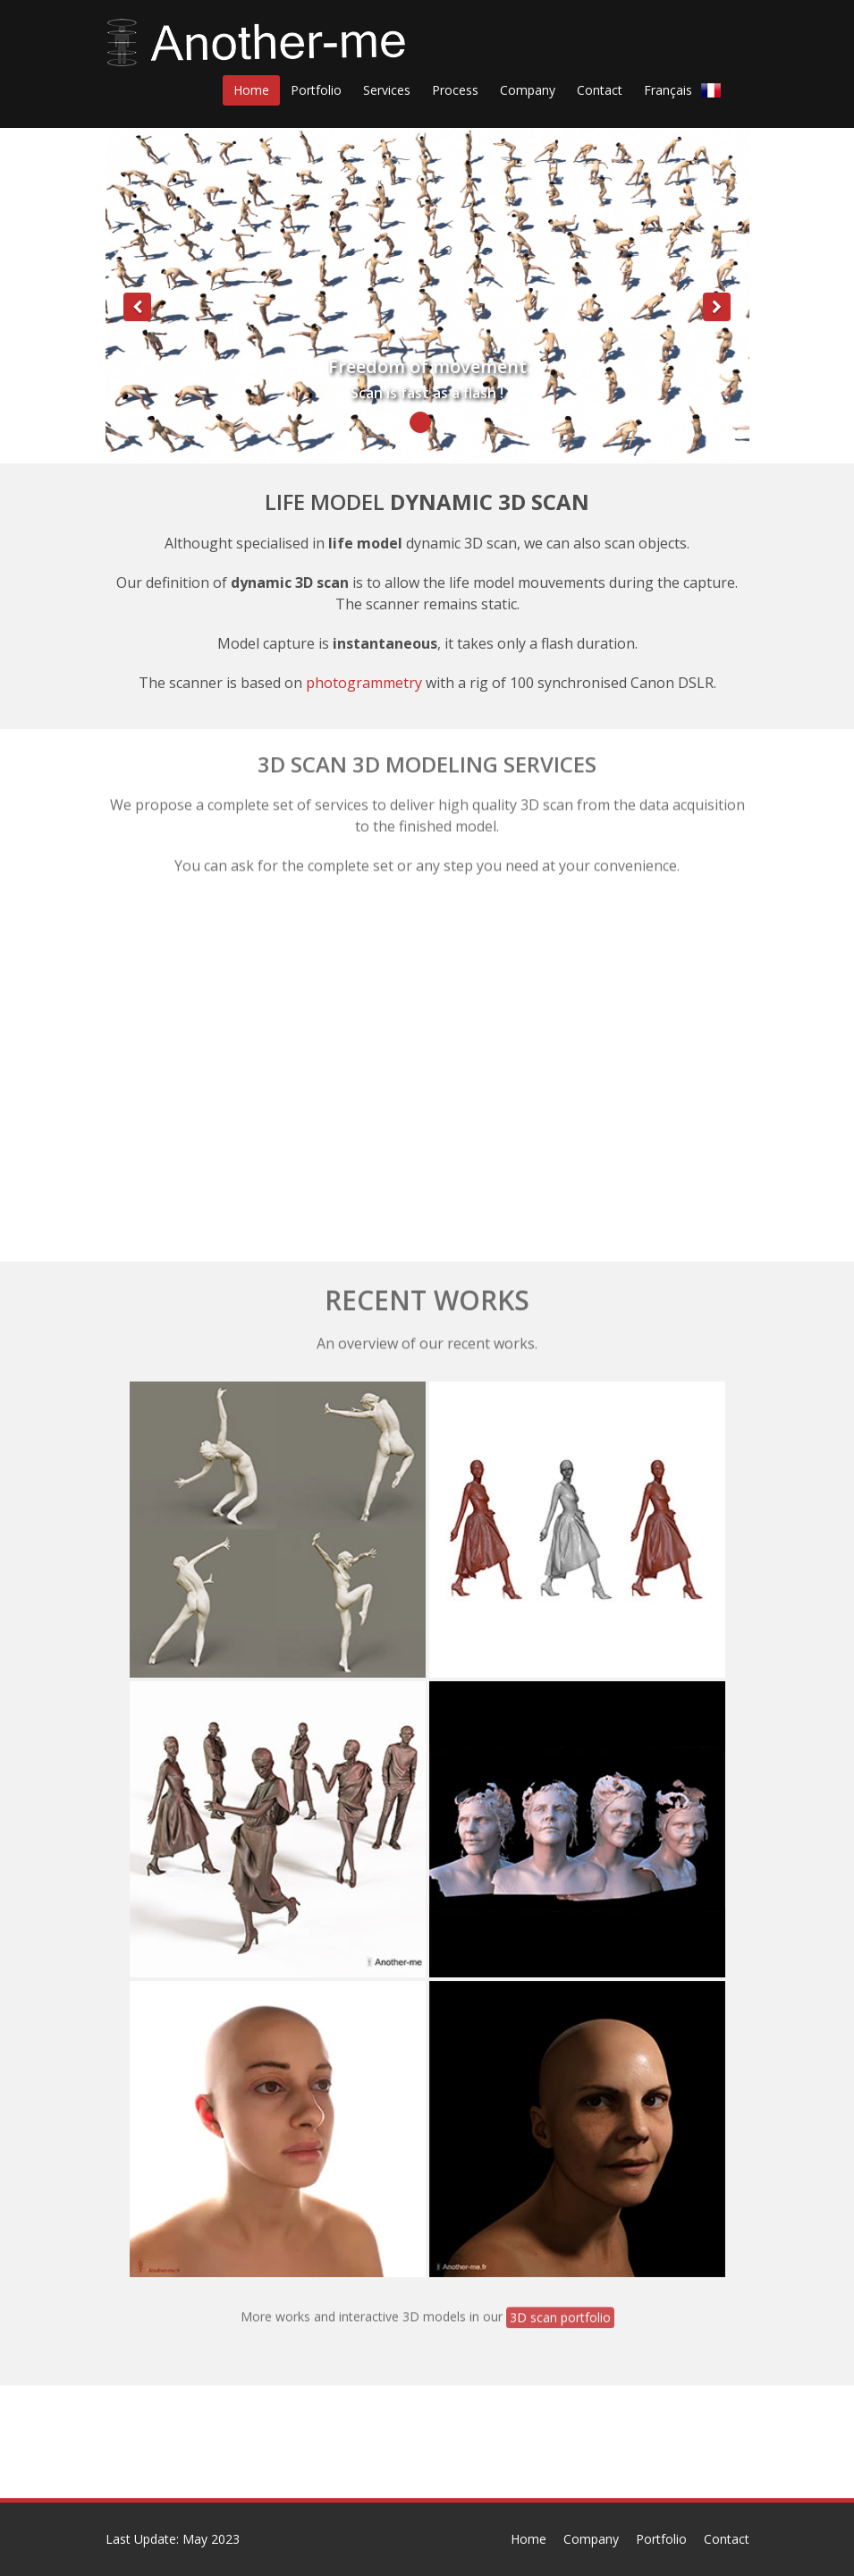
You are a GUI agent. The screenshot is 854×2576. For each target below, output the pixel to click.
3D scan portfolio (560, 2311)
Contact (726, 2538)
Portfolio (661, 2538)
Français (687, 89)
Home (528, 2538)
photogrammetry (364, 682)
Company (591, 2538)
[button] (138, 380)
